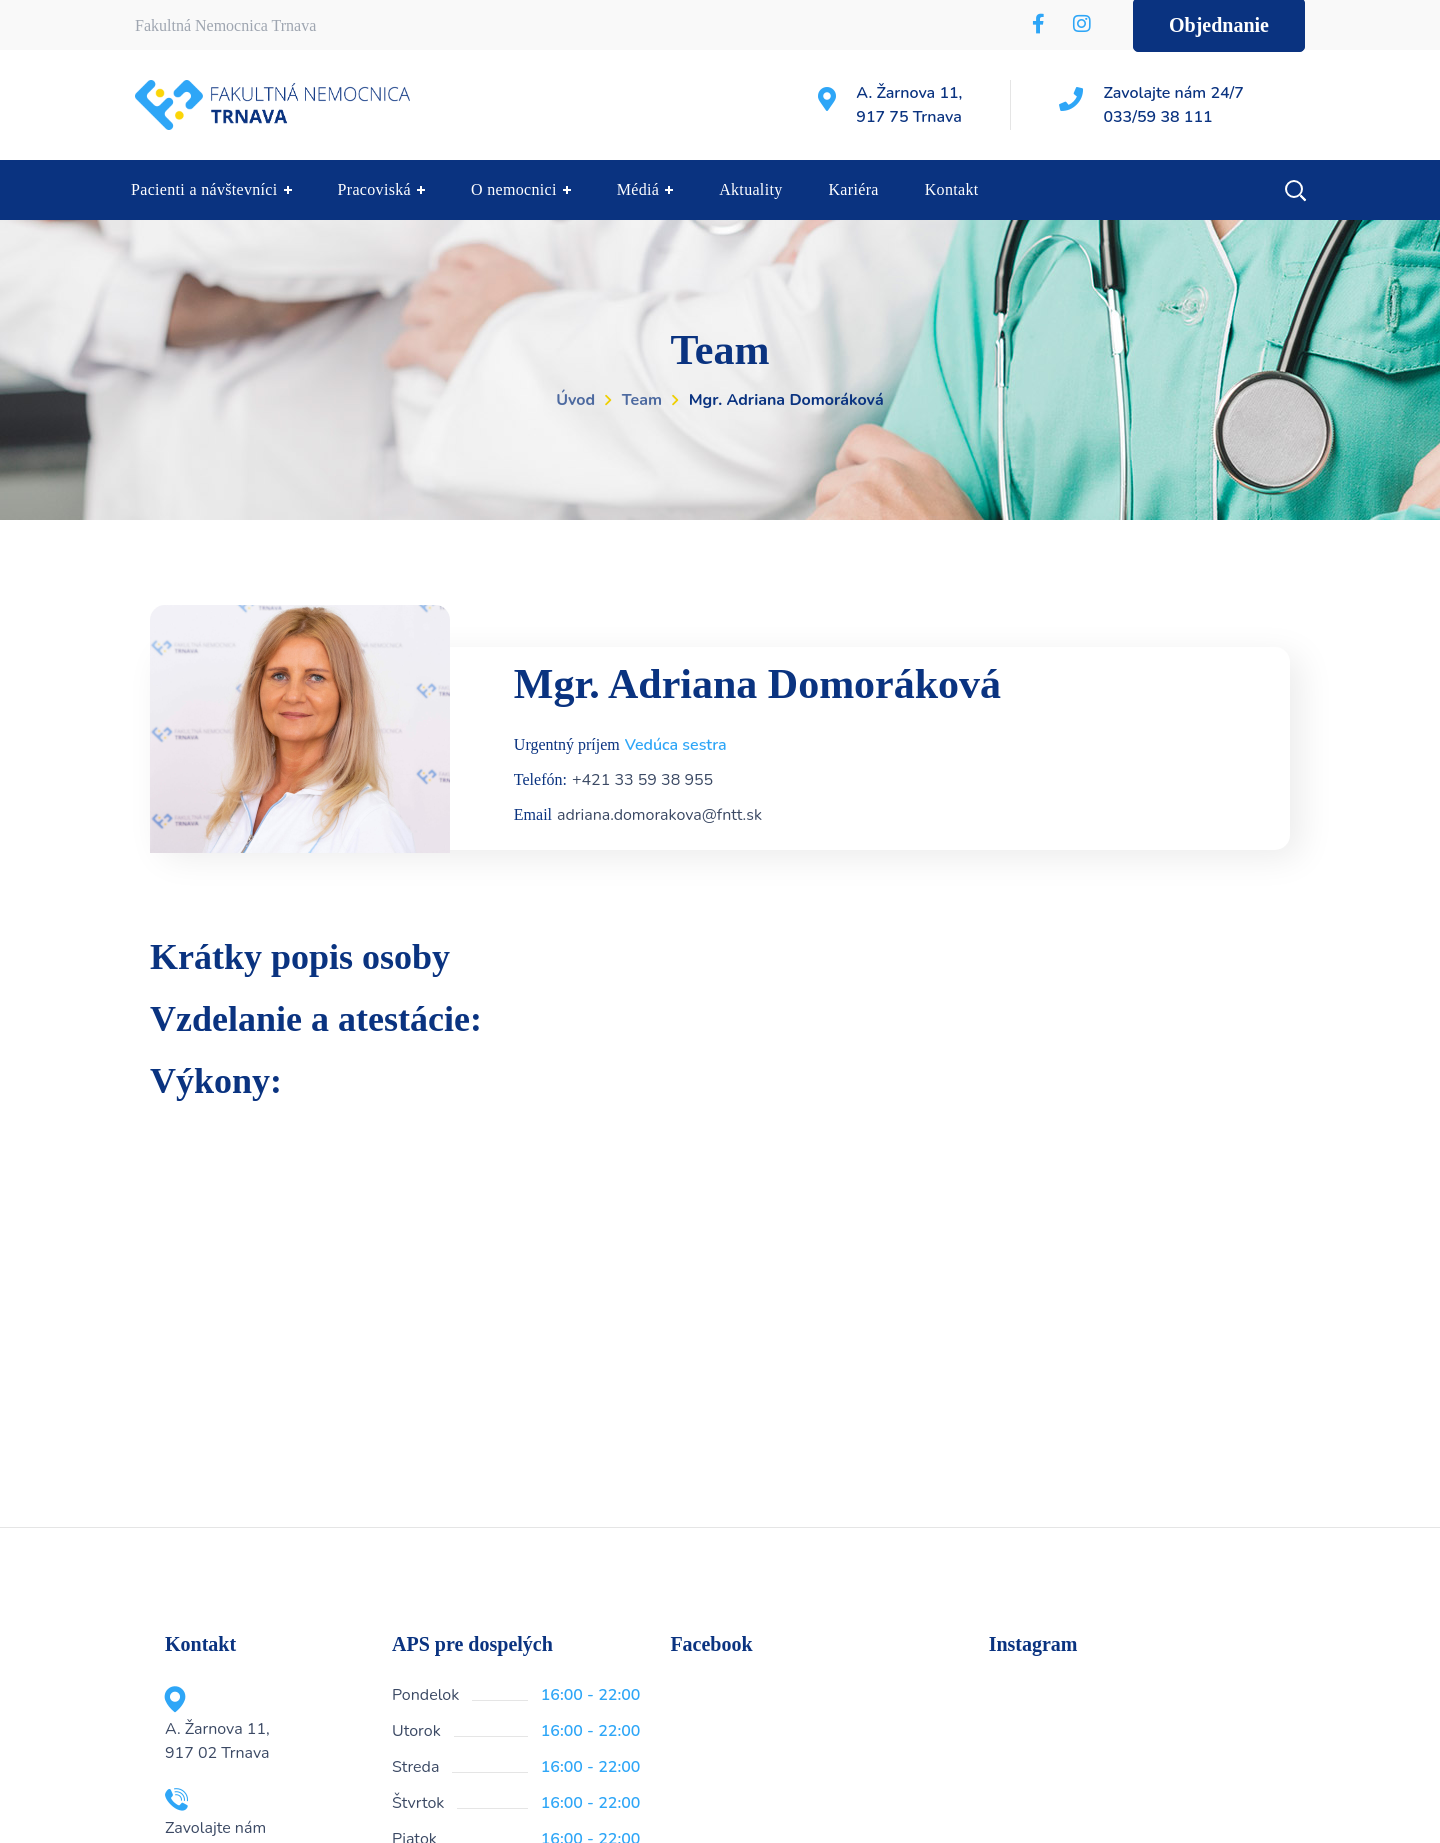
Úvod (575, 400)
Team (642, 400)
